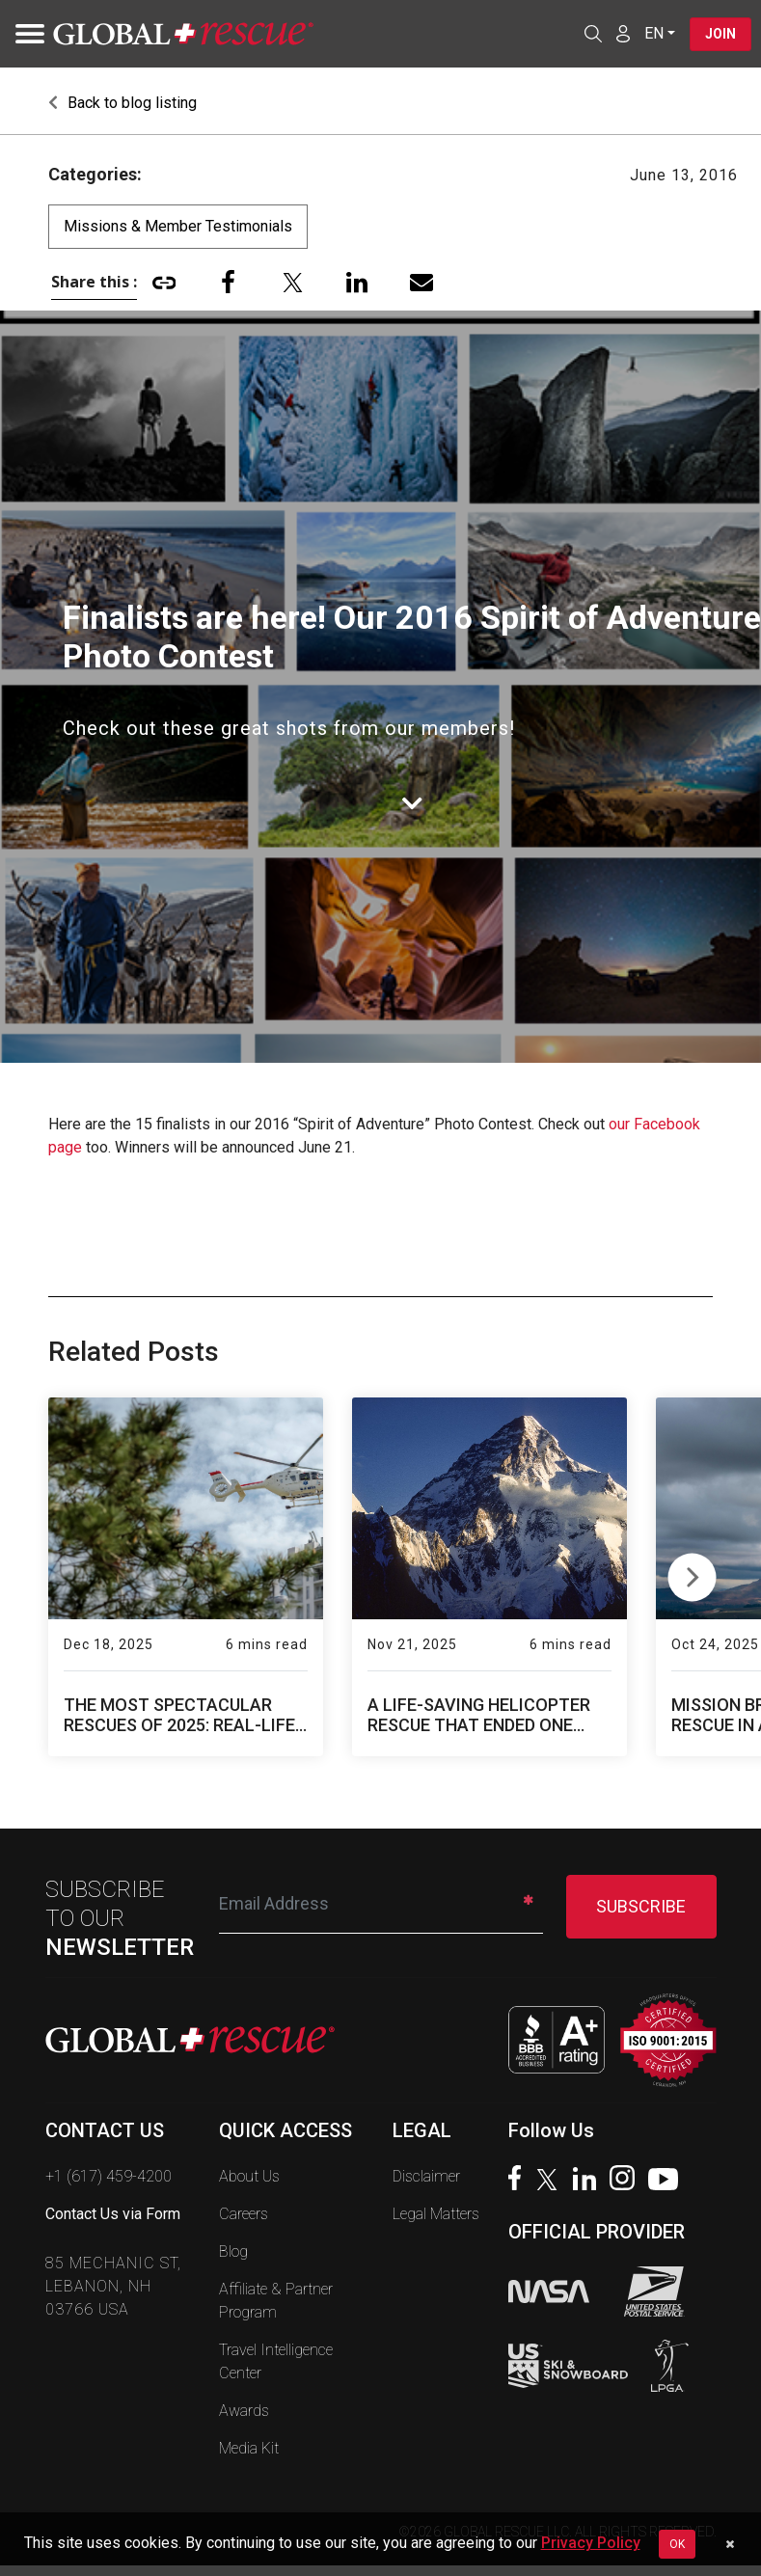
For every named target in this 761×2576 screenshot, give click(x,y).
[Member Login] (623, 32)
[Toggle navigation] (24, 33)
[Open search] (593, 33)
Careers (243, 2214)
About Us (249, 2176)
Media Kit (249, 2448)
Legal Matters (436, 2214)
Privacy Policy (590, 2543)
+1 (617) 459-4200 (108, 2176)
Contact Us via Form (112, 2214)
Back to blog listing (122, 103)
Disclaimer (426, 2176)
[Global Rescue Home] (183, 34)
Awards (244, 2410)
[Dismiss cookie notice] (730, 2544)
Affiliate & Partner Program (276, 2300)
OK (677, 2544)
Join (720, 33)
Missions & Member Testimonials (178, 226)
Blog (233, 2251)
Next (692, 1573)
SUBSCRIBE (641, 1906)
